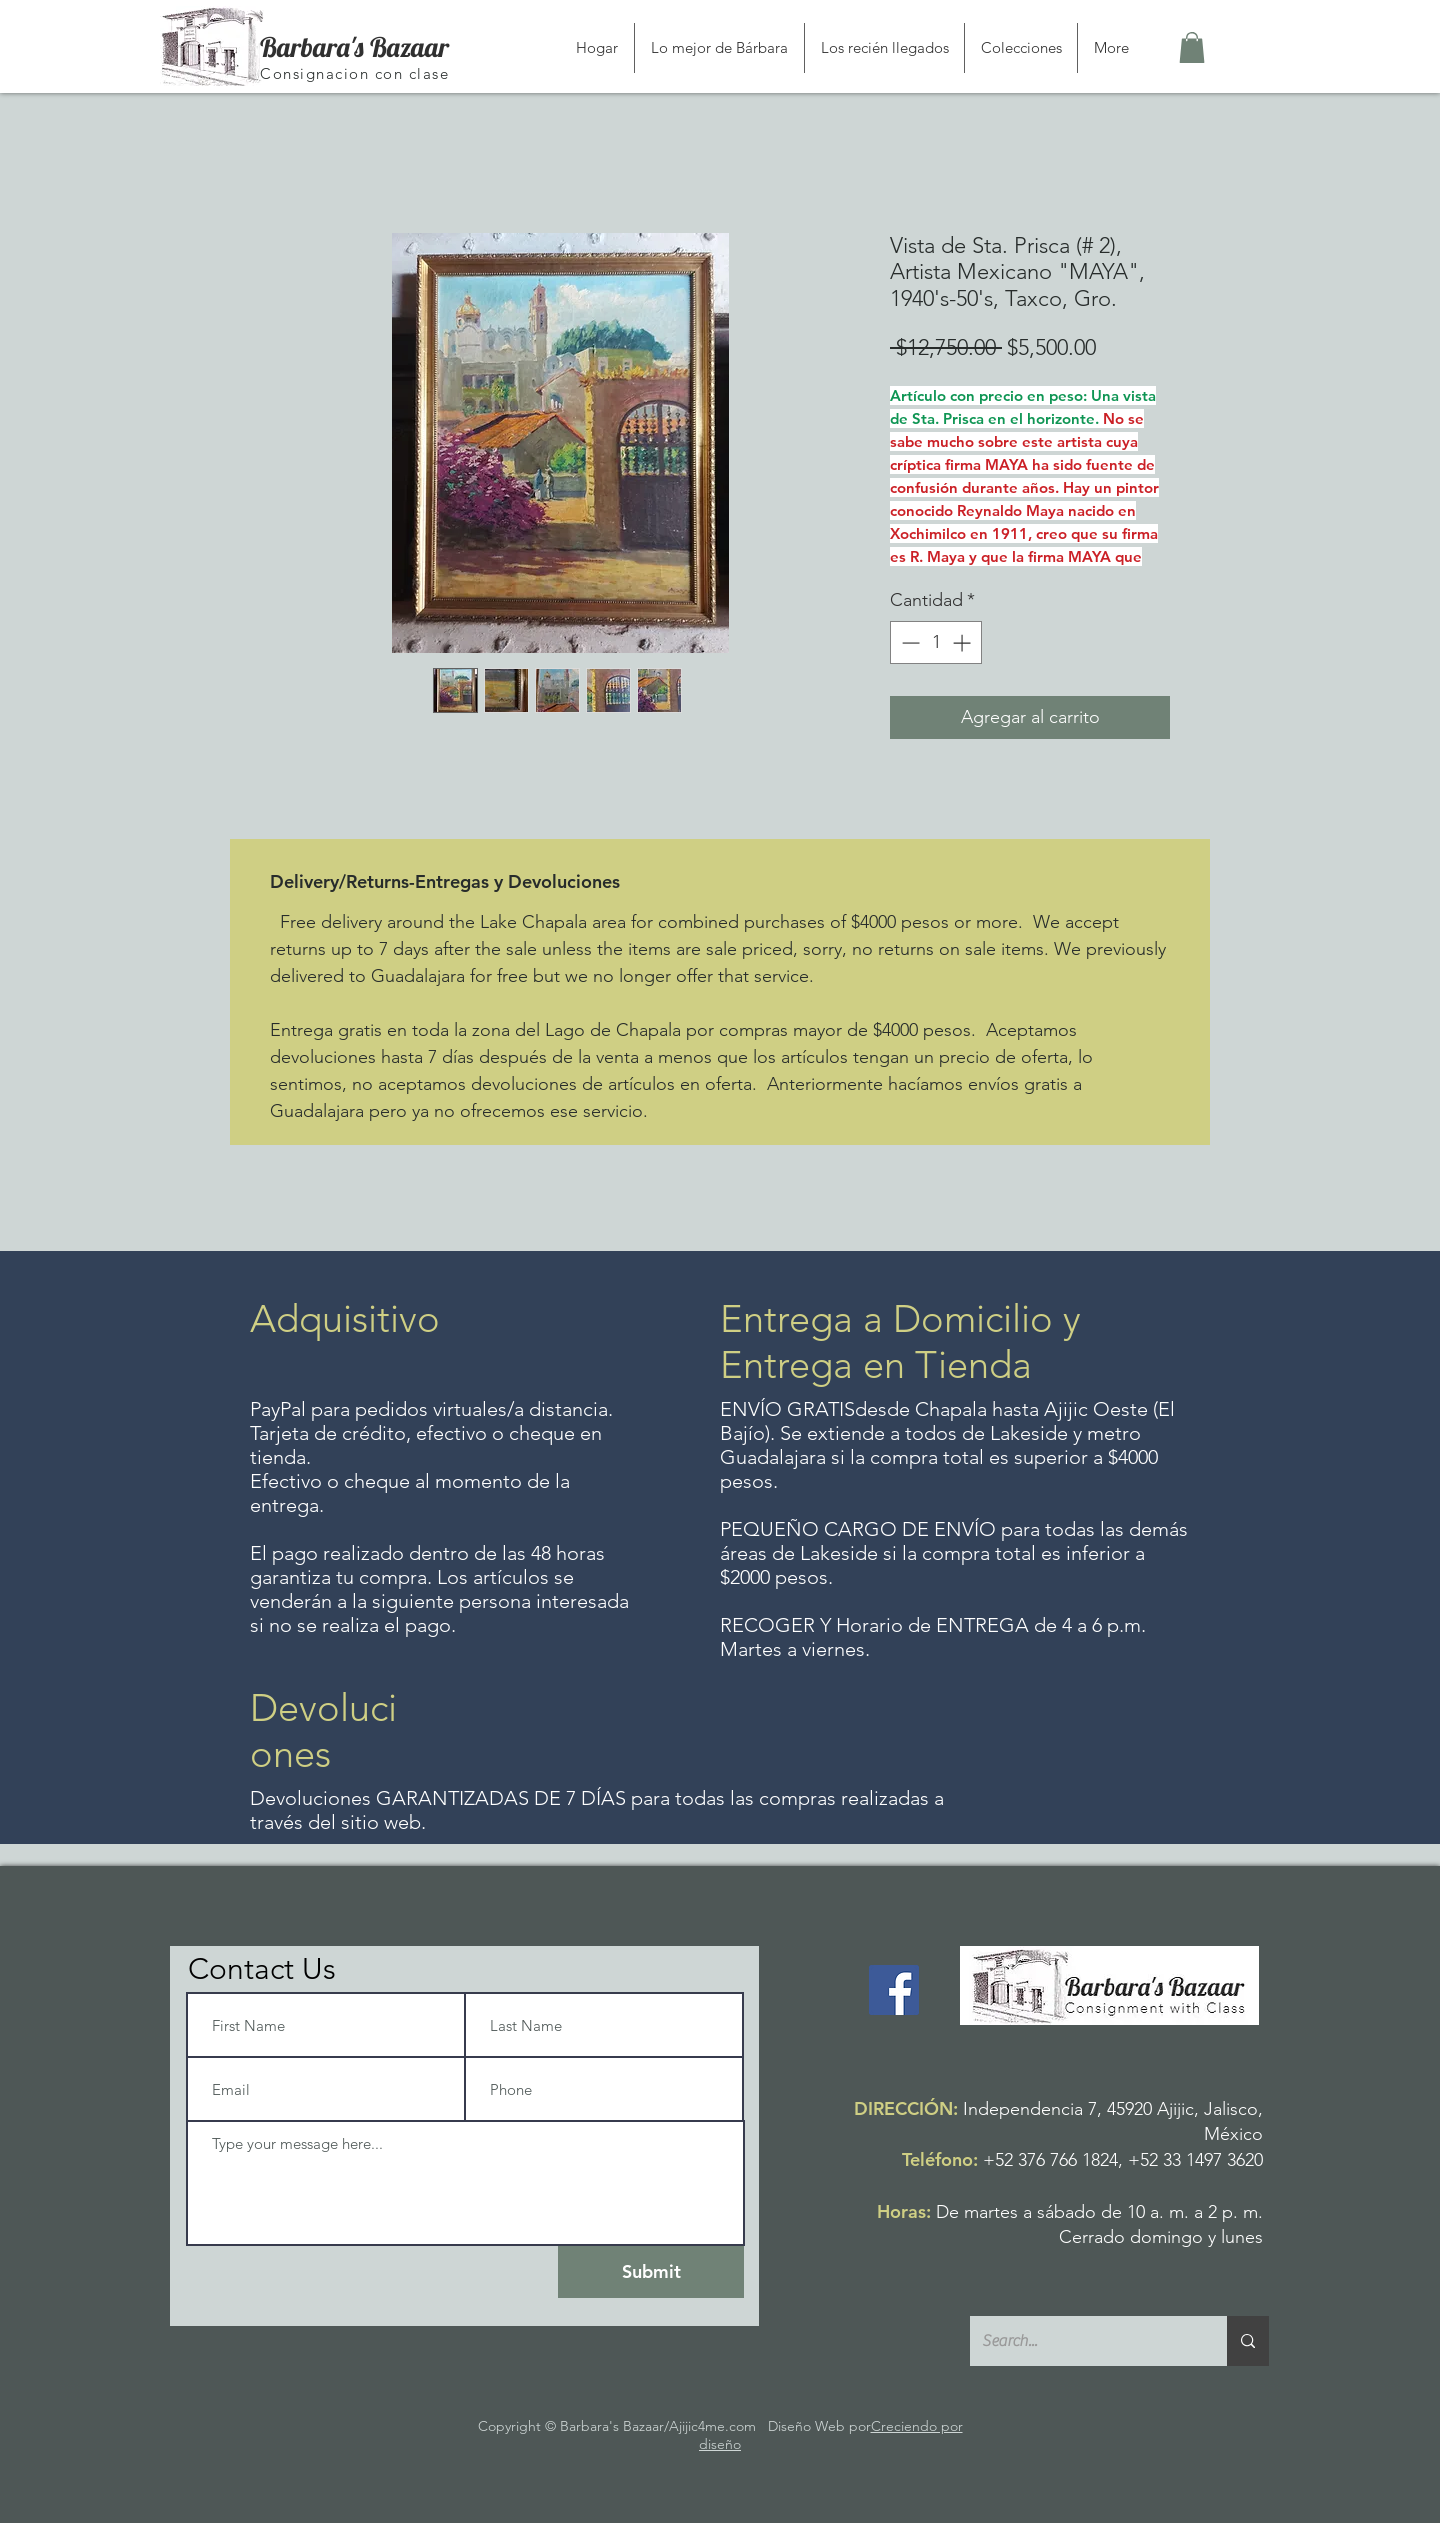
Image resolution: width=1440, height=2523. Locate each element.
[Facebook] (894, 1990)
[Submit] (651, 2272)
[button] (1192, 47)
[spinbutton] (936, 642)
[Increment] (963, 642)
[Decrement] (908, 642)
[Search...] (1083, 2341)
